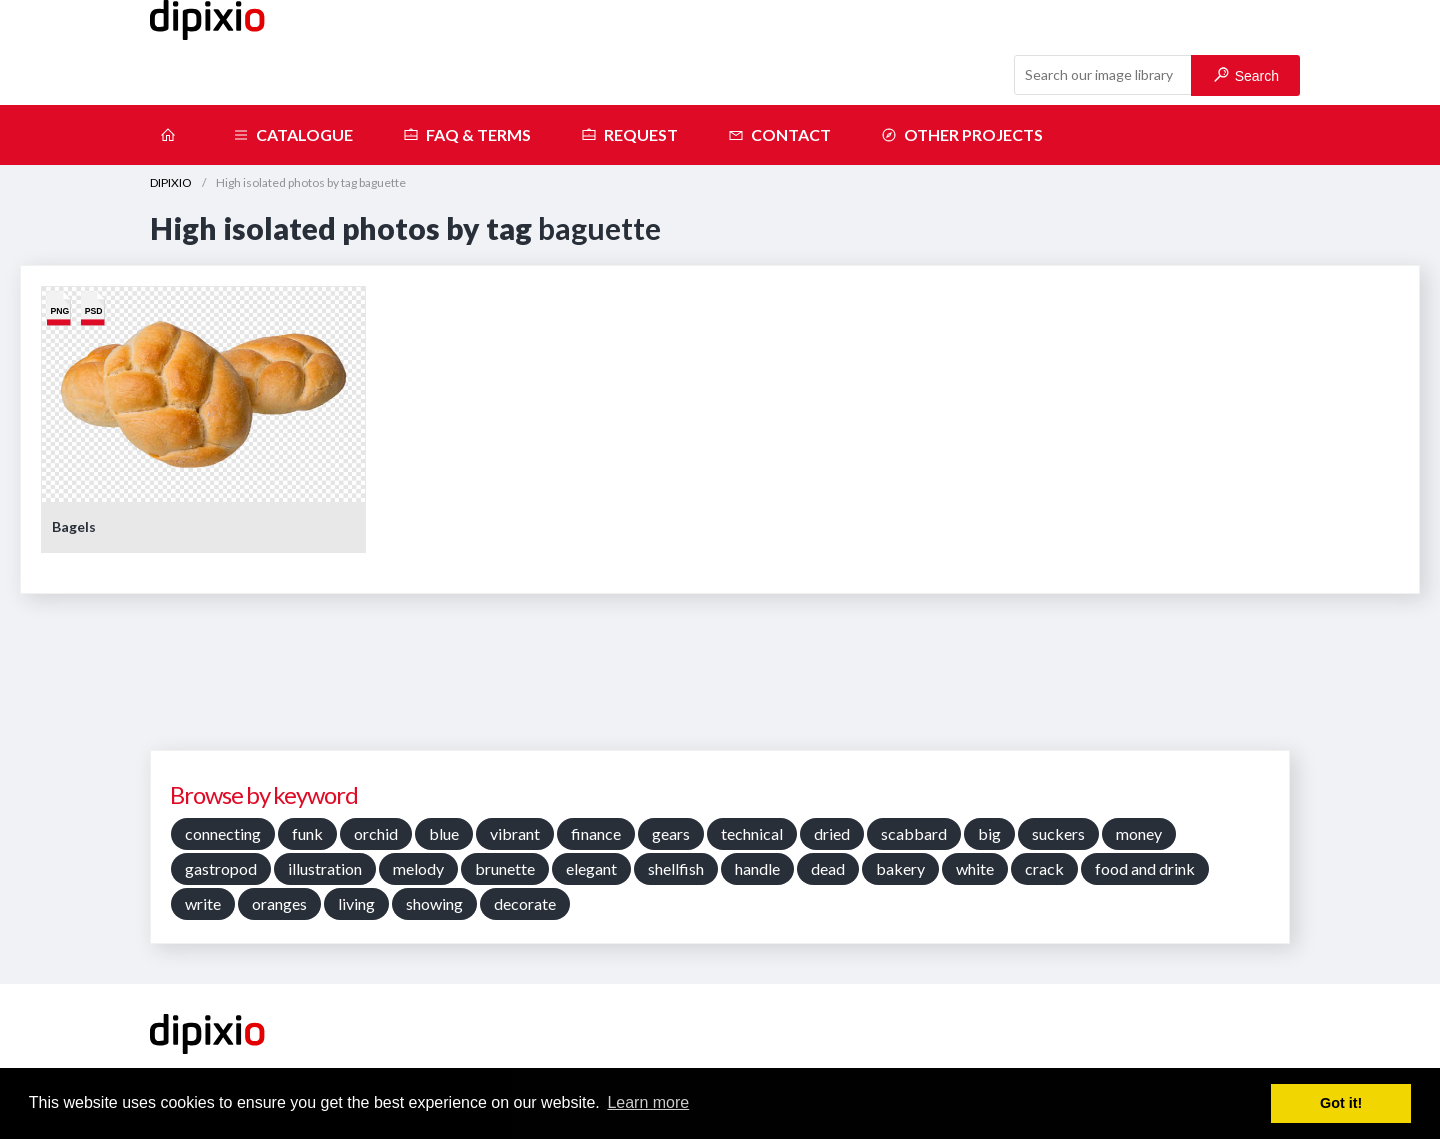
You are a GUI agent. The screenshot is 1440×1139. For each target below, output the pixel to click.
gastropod (221, 868)
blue (444, 833)
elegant (591, 868)
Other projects (962, 135)
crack (1044, 868)
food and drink (1145, 868)
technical (752, 833)
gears (671, 833)
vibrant (515, 833)
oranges (279, 903)
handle (757, 868)
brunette (505, 868)
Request (629, 135)
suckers (1058, 833)
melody (418, 868)
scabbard (914, 833)
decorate (525, 903)
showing (434, 903)
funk (307, 833)
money (1139, 833)
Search (1246, 75)
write (203, 903)
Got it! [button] (1341, 1103)
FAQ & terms (467, 135)
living (356, 903)
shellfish (676, 868)
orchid (376, 833)
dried (832, 833)
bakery (900, 868)
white (975, 868)
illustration (325, 868)
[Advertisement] (720, 679)
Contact (779, 135)
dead (828, 868)
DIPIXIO (171, 182)
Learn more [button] (648, 1102)
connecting (223, 833)
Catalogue (293, 135)
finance (596, 833)
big (989, 833)
